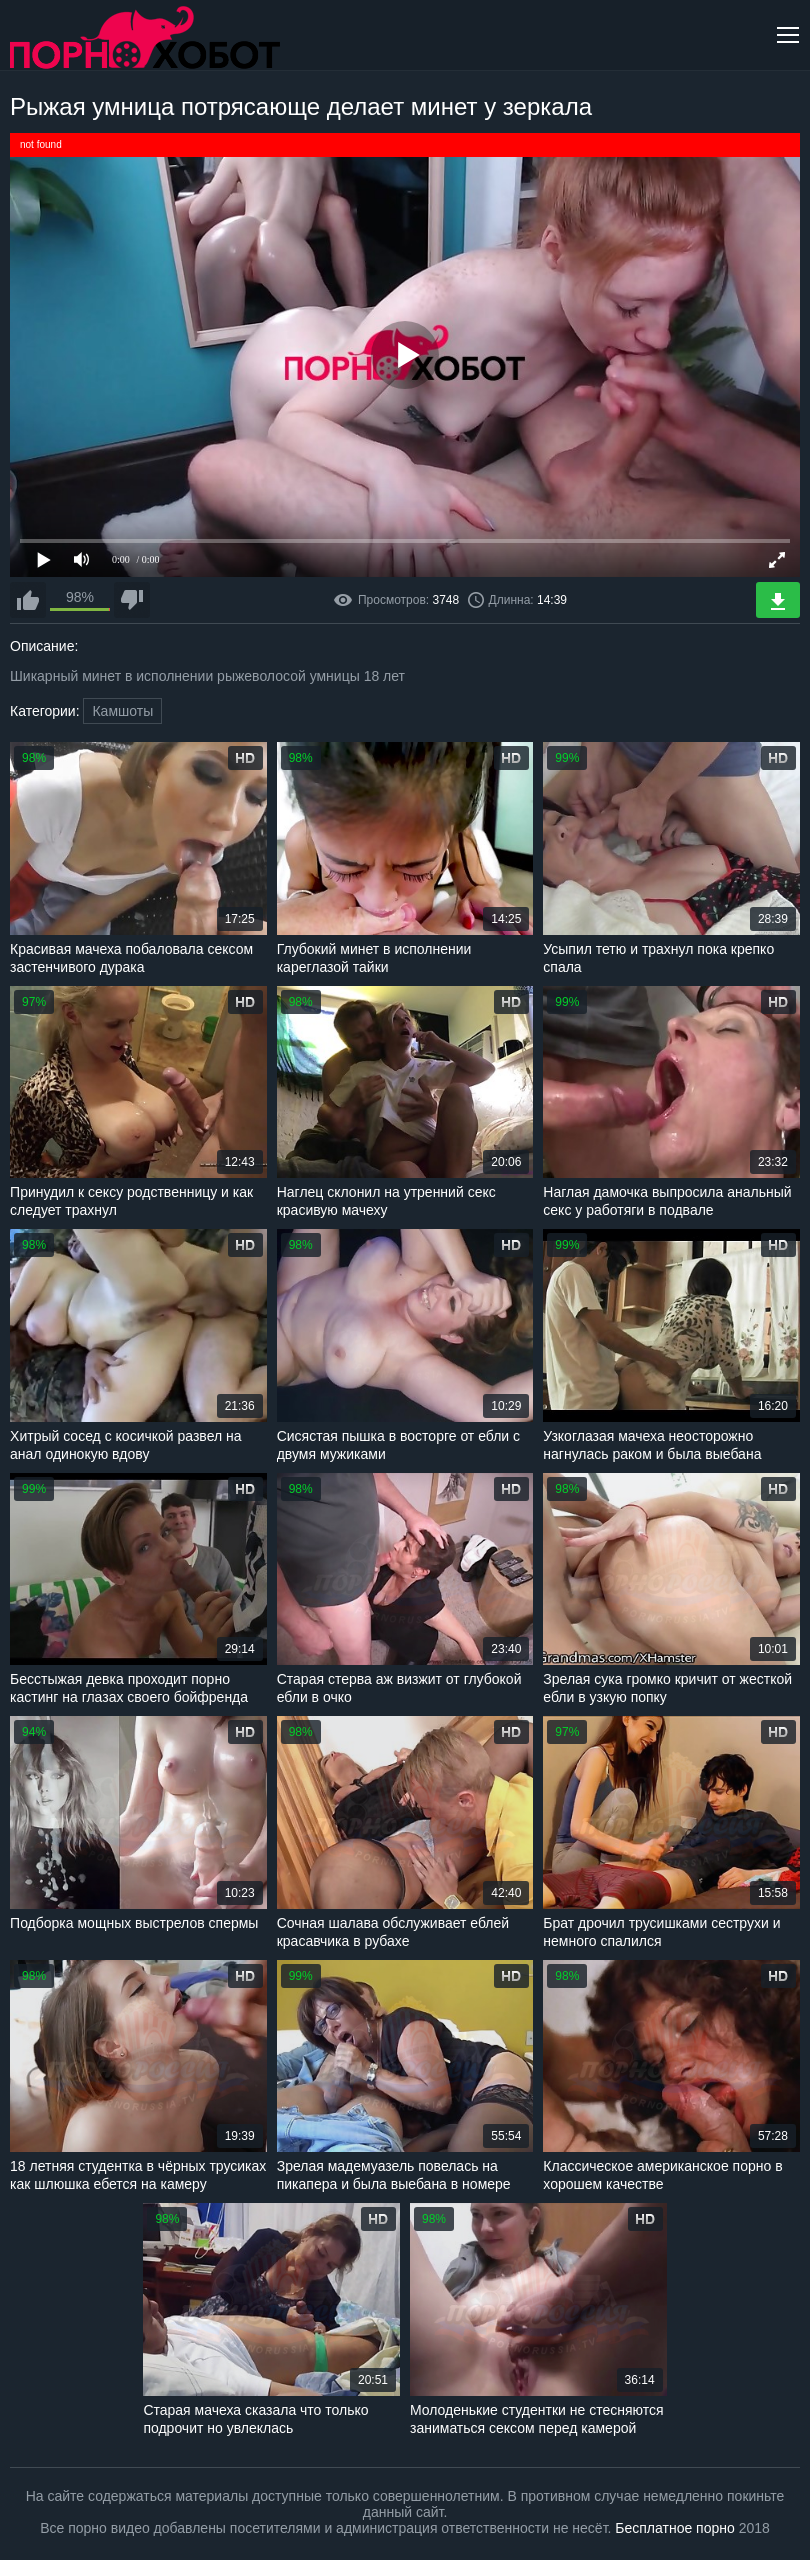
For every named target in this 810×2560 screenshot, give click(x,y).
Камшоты (122, 711)
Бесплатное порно (674, 2528)
